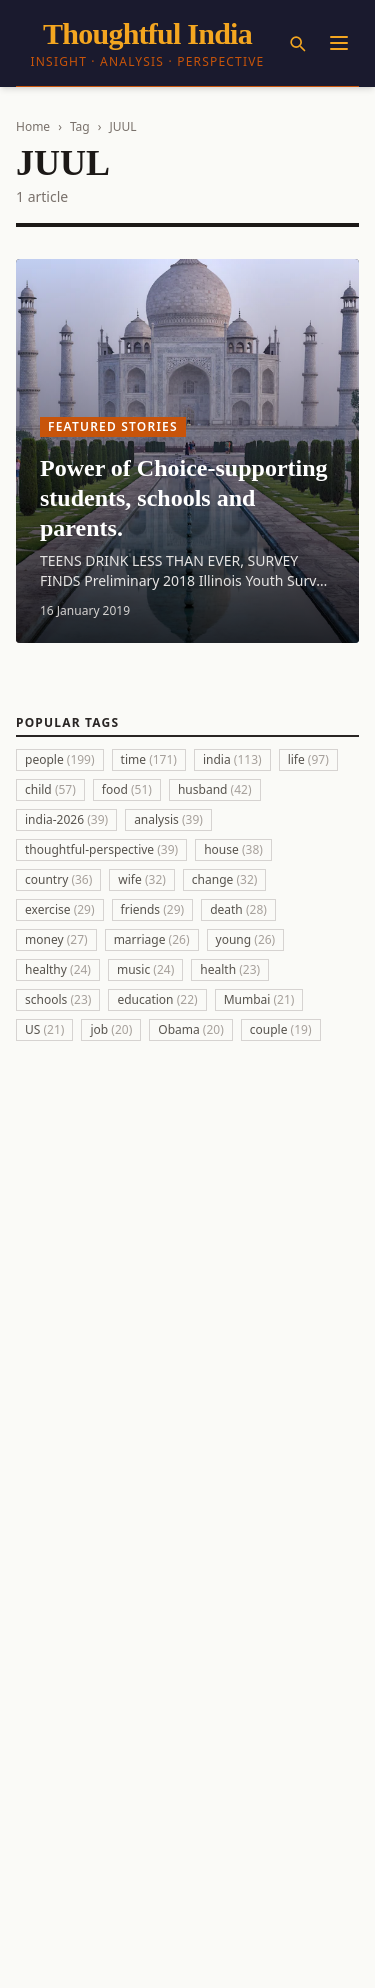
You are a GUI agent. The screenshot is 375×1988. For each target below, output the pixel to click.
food (127, 789)
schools (58, 999)
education (157, 999)
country (58, 879)
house (233, 849)
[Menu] (339, 43)
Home (33, 126)
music (145, 969)
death (238, 909)
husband (215, 789)
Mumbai (259, 999)
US (44, 1029)
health (230, 969)
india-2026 (66, 819)
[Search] (297, 43)
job (111, 1029)
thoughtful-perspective (101, 849)
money (56, 939)
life (308, 759)
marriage (152, 939)
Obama (191, 1029)
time (149, 759)
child (50, 789)
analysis (168, 819)
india (232, 759)
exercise (60, 909)
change (225, 879)
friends (153, 909)
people (60, 759)
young (246, 939)
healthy (58, 969)
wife (142, 879)
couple (281, 1029)
